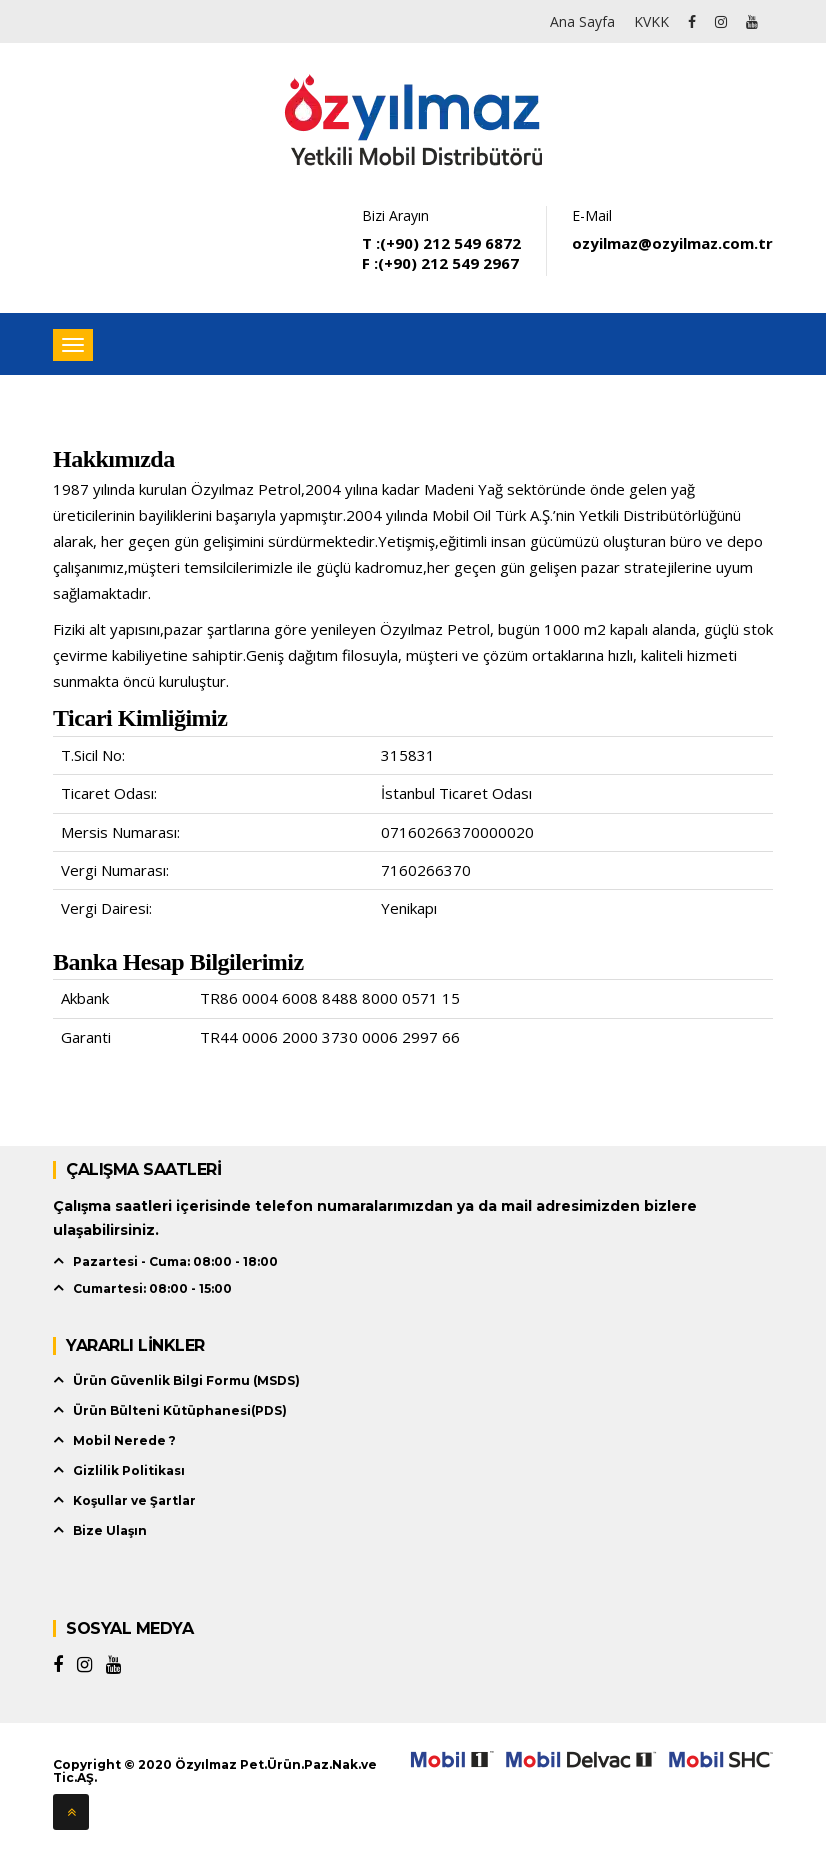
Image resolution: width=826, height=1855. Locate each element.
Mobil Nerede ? (124, 1440)
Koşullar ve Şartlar (134, 1500)
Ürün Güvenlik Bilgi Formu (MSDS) (186, 1380)
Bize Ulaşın (110, 1530)
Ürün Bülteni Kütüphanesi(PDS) (180, 1410)
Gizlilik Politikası (129, 1470)
